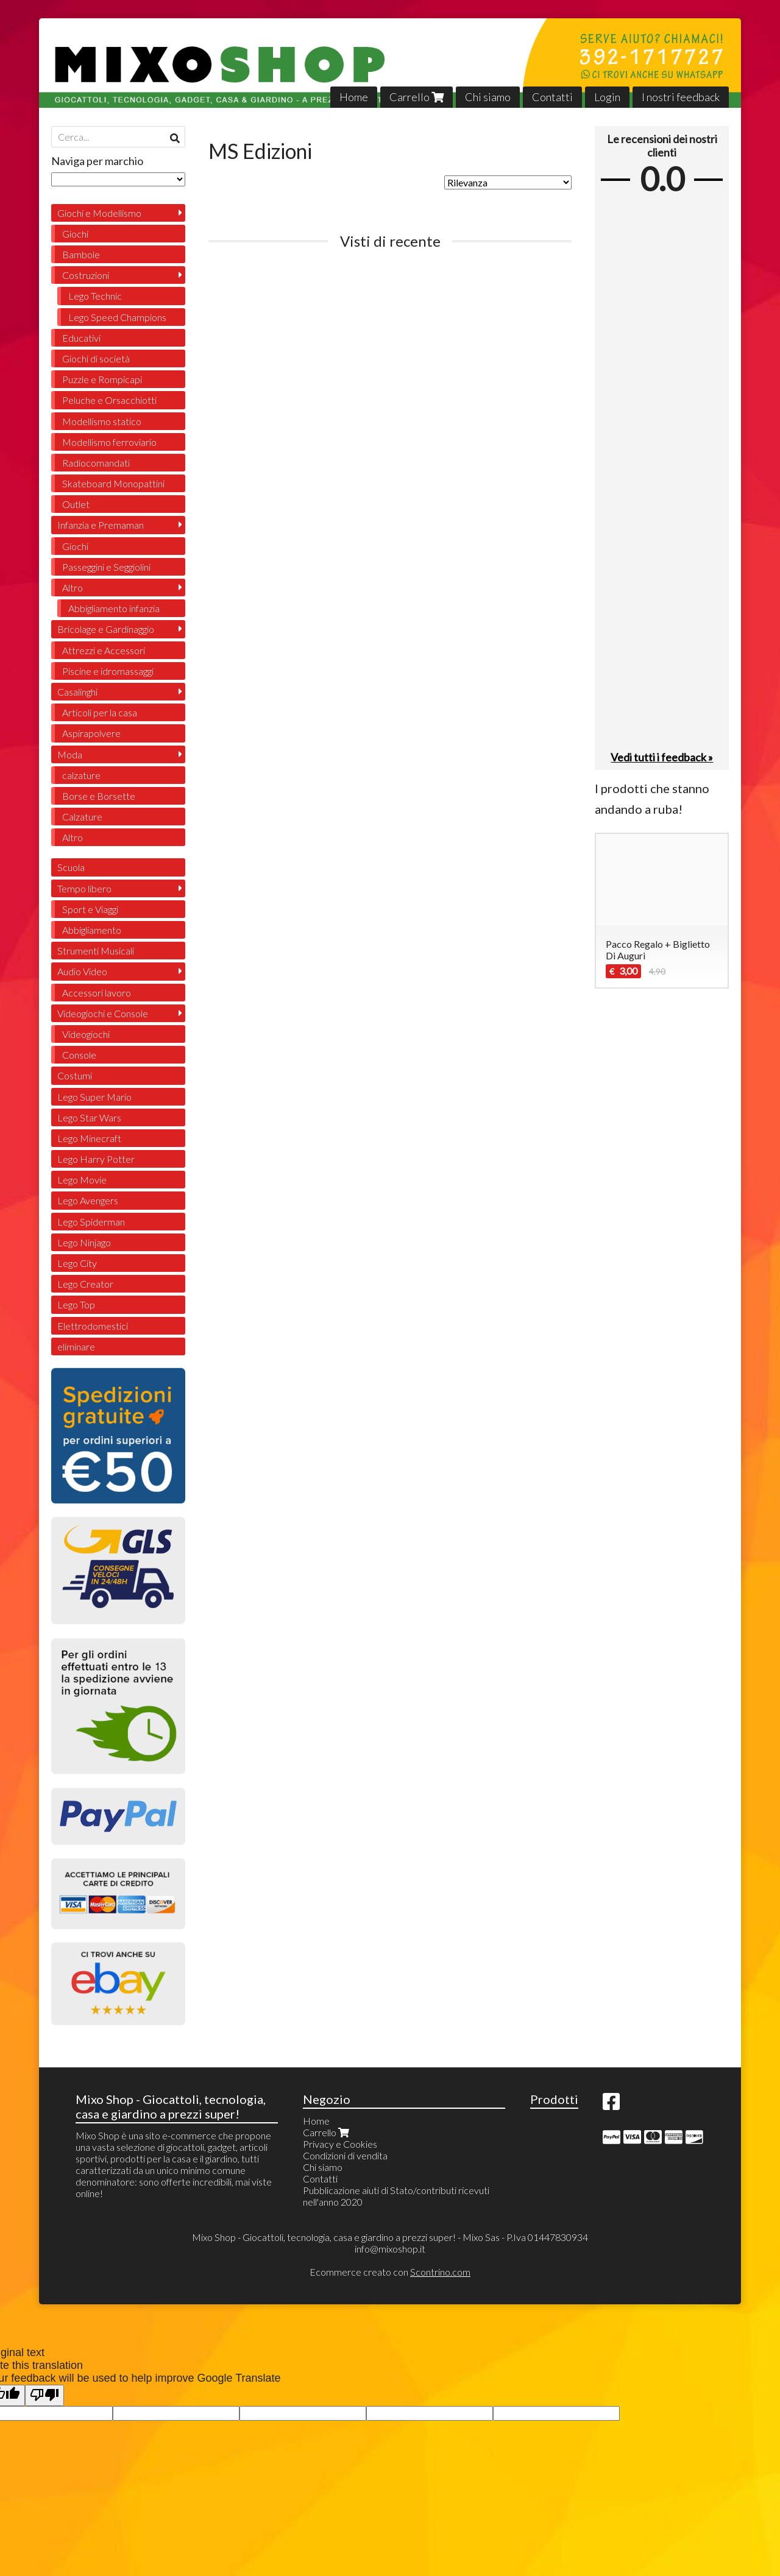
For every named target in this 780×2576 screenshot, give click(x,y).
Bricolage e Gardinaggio (105, 629)
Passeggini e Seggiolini (106, 567)
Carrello (416, 97)
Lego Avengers (87, 1200)
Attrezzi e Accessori (103, 650)
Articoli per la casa (99, 712)
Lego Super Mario (94, 1097)
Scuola (71, 867)
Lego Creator (85, 1284)
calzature (81, 775)
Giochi (75, 233)
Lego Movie (82, 1179)
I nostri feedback (681, 97)
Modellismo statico (101, 421)
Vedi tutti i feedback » (662, 757)
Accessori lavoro (96, 992)
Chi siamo (488, 97)
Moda (69, 754)
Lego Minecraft (89, 1138)
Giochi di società (96, 358)
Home (353, 97)
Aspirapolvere (91, 733)
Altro (72, 587)
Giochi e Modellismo (99, 213)
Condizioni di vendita (345, 2155)
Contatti (552, 97)
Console (79, 1054)
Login (607, 97)
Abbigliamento (91, 930)
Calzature (82, 816)
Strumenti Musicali (95, 950)
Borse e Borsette (98, 796)
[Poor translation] (44, 2395)
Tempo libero (84, 888)
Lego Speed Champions (117, 317)
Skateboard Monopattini (113, 483)
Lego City (77, 1263)
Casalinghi (77, 691)
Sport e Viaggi (90, 909)
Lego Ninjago (84, 1242)
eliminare (76, 1346)
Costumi (74, 1075)
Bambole (81, 254)
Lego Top (76, 1304)
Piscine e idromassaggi (108, 671)
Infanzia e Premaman (100, 525)
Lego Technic (95, 296)
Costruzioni (85, 275)
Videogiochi (86, 1034)
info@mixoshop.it (390, 2248)
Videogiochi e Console (102, 1013)
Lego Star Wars (89, 1117)
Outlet (76, 504)
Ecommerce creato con (390, 2272)
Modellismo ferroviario (109, 442)
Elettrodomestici (92, 1326)
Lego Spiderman (91, 1221)
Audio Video (82, 971)
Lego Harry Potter (96, 1159)
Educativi (81, 338)
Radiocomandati (96, 462)
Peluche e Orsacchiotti (109, 400)
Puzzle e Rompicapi (102, 379)
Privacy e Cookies (340, 2144)
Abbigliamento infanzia (114, 608)
